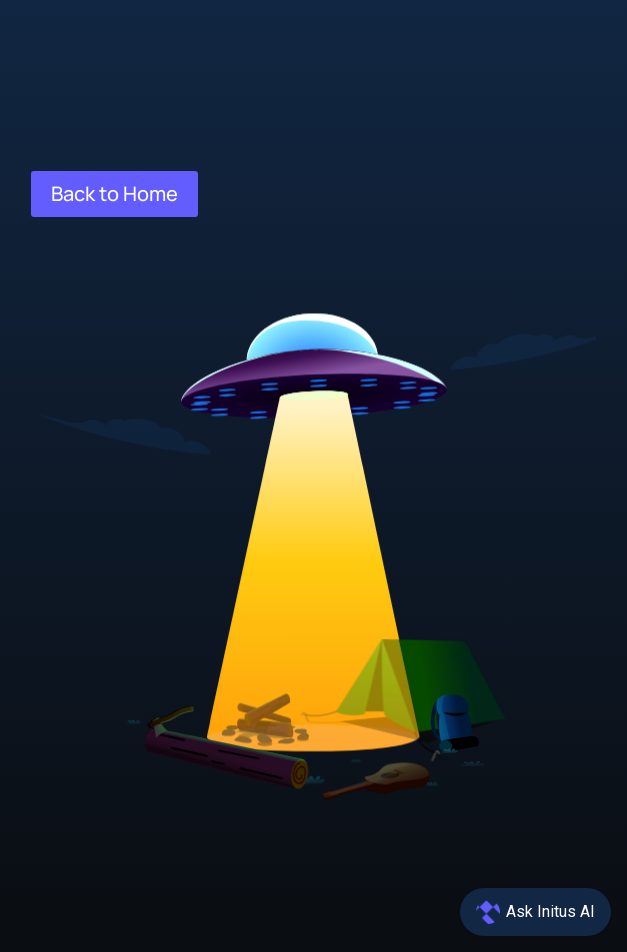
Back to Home (114, 193)
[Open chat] (535, 912)
